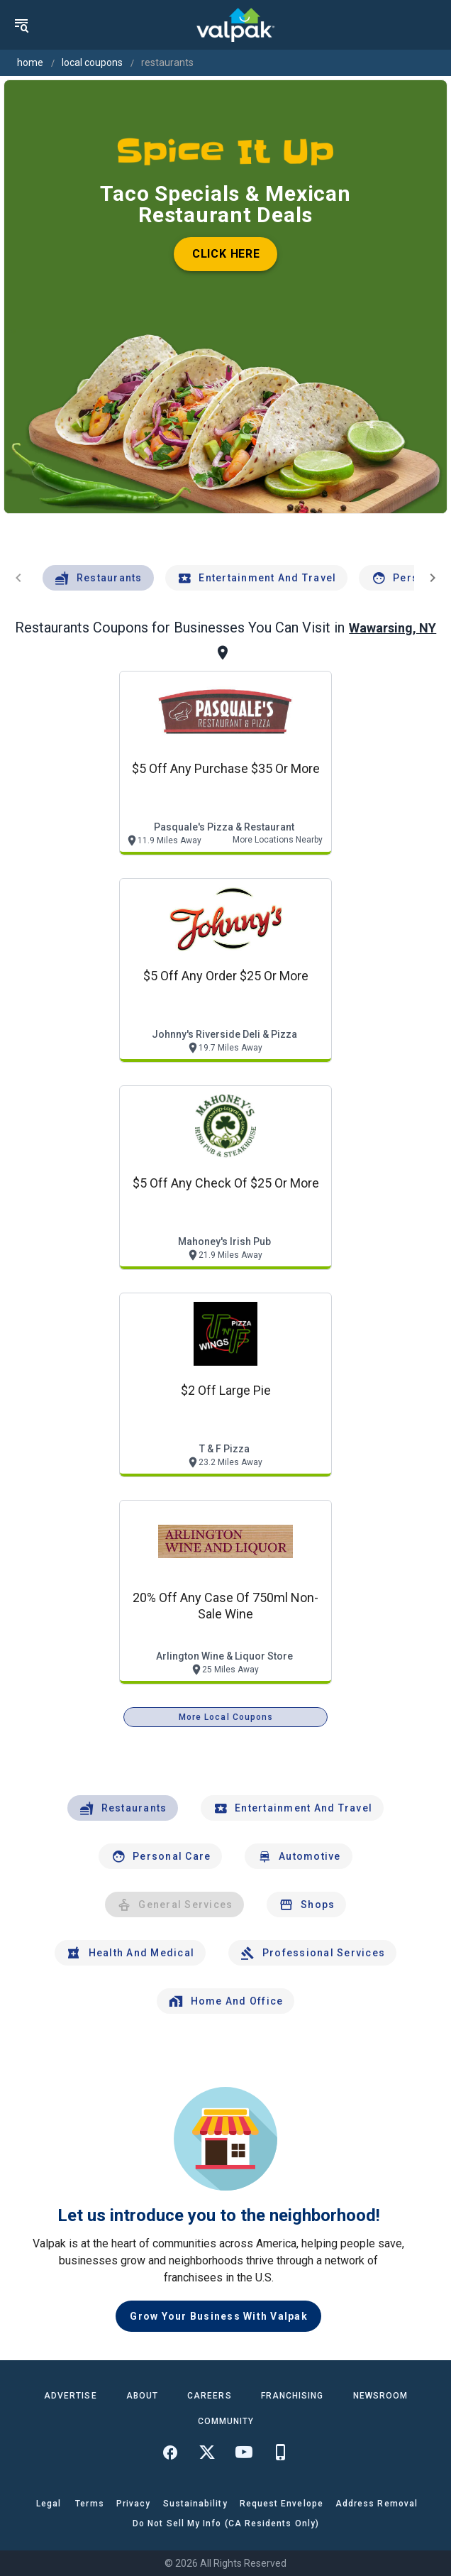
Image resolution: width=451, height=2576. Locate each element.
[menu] (21, 25)
